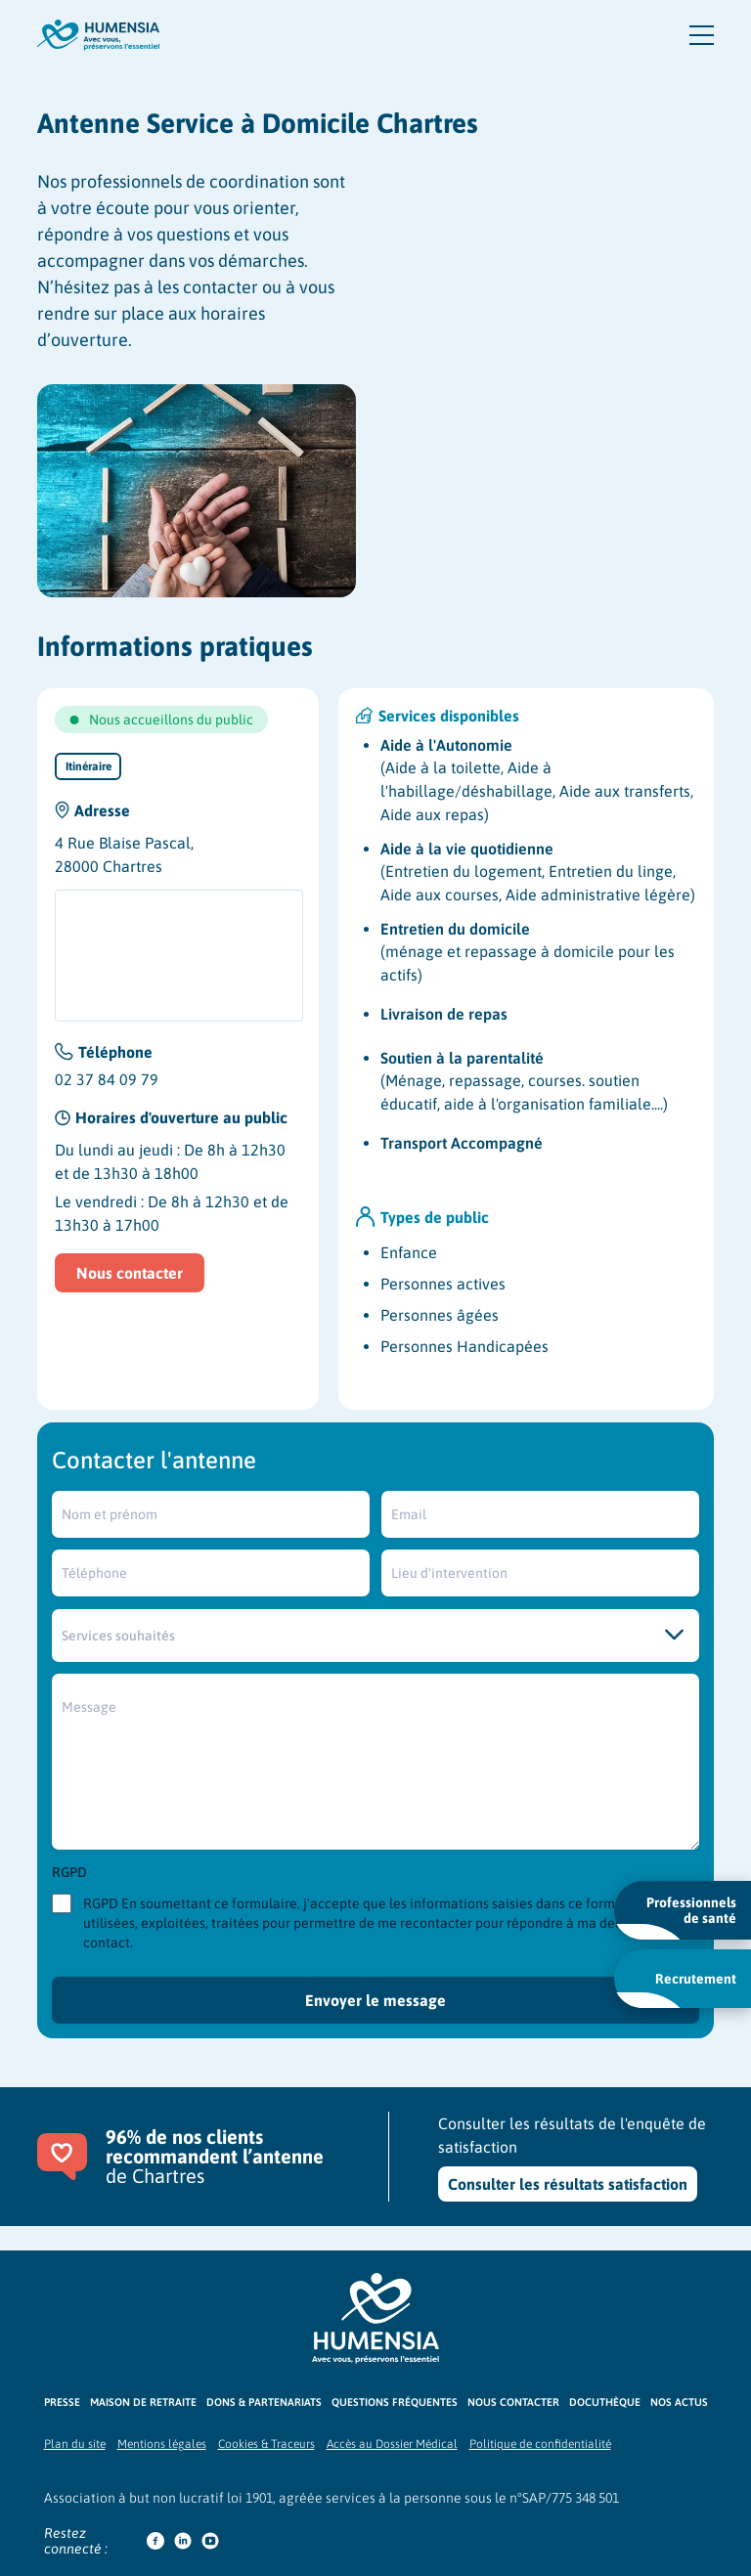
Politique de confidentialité (540, 2444)
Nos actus (679, 2402)
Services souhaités (118, 1635)
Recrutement (676, 1989)
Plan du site (75, 2444)
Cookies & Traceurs (266, 2444)
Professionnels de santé (676, 1917)
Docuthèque (605, 2402)
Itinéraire (88, 766)
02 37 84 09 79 (106, 1079)
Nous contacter (129, 1273)
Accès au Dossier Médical (392, 2444)
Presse (62, 2402)
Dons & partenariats (264, 2402)
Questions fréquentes (394, 2402)
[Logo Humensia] (375, 2318)
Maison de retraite (143, 2402)
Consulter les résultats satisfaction (567, 2184)
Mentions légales (161, 2444)
